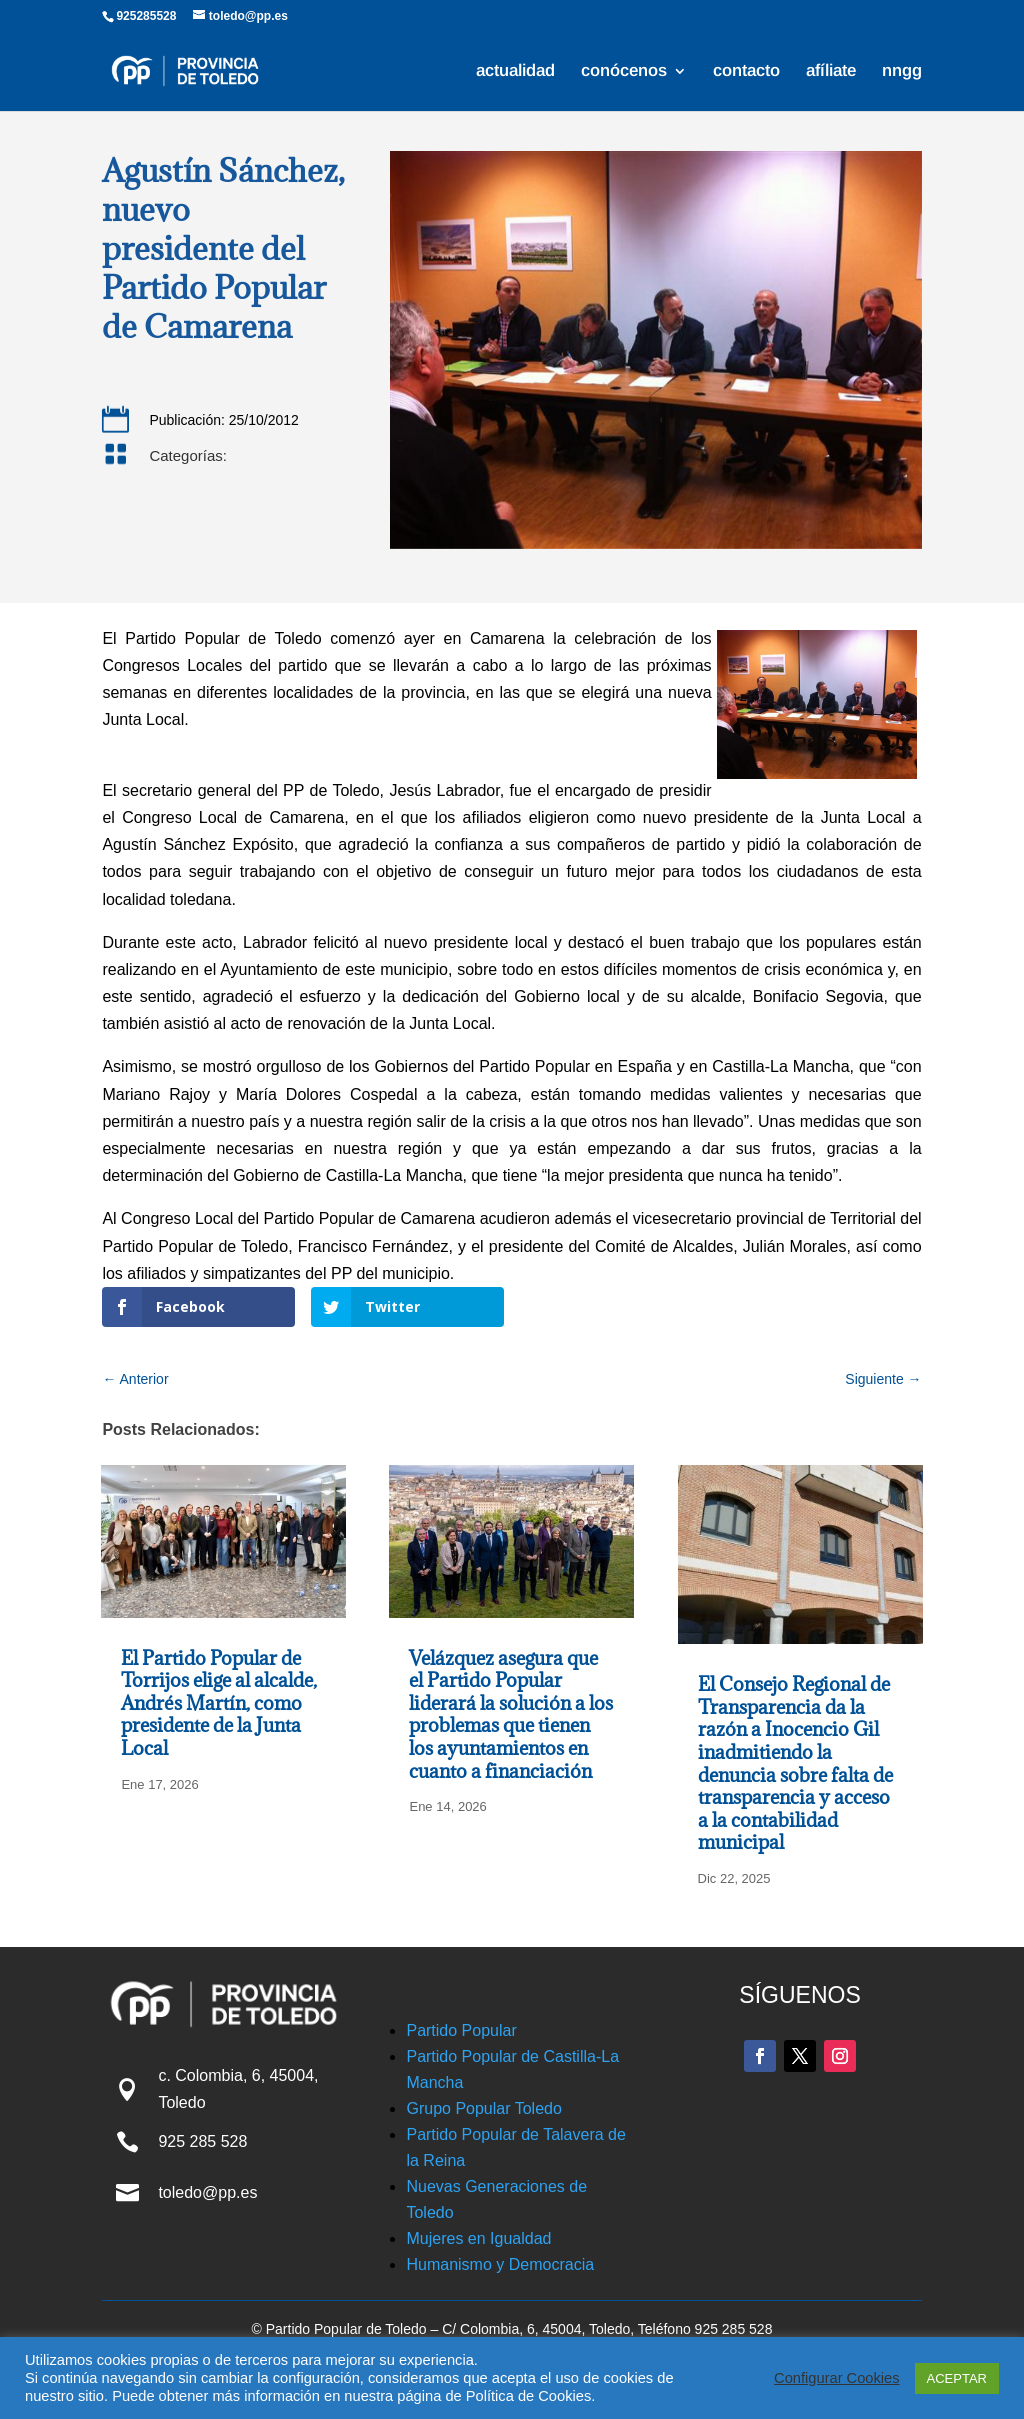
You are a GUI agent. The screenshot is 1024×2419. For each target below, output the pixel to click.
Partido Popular (461, 2030)
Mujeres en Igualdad (478, 2238)
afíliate (831, 72)
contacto (746, 72)
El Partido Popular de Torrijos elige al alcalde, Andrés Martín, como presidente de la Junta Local (219, 1703)
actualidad (515, 72)
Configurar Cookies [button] (836, 2378)
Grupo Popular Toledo (483, 2108)
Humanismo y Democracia (500, 2264)
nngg (902, 72)
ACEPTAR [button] (957, 2378)
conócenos (624, 72)
